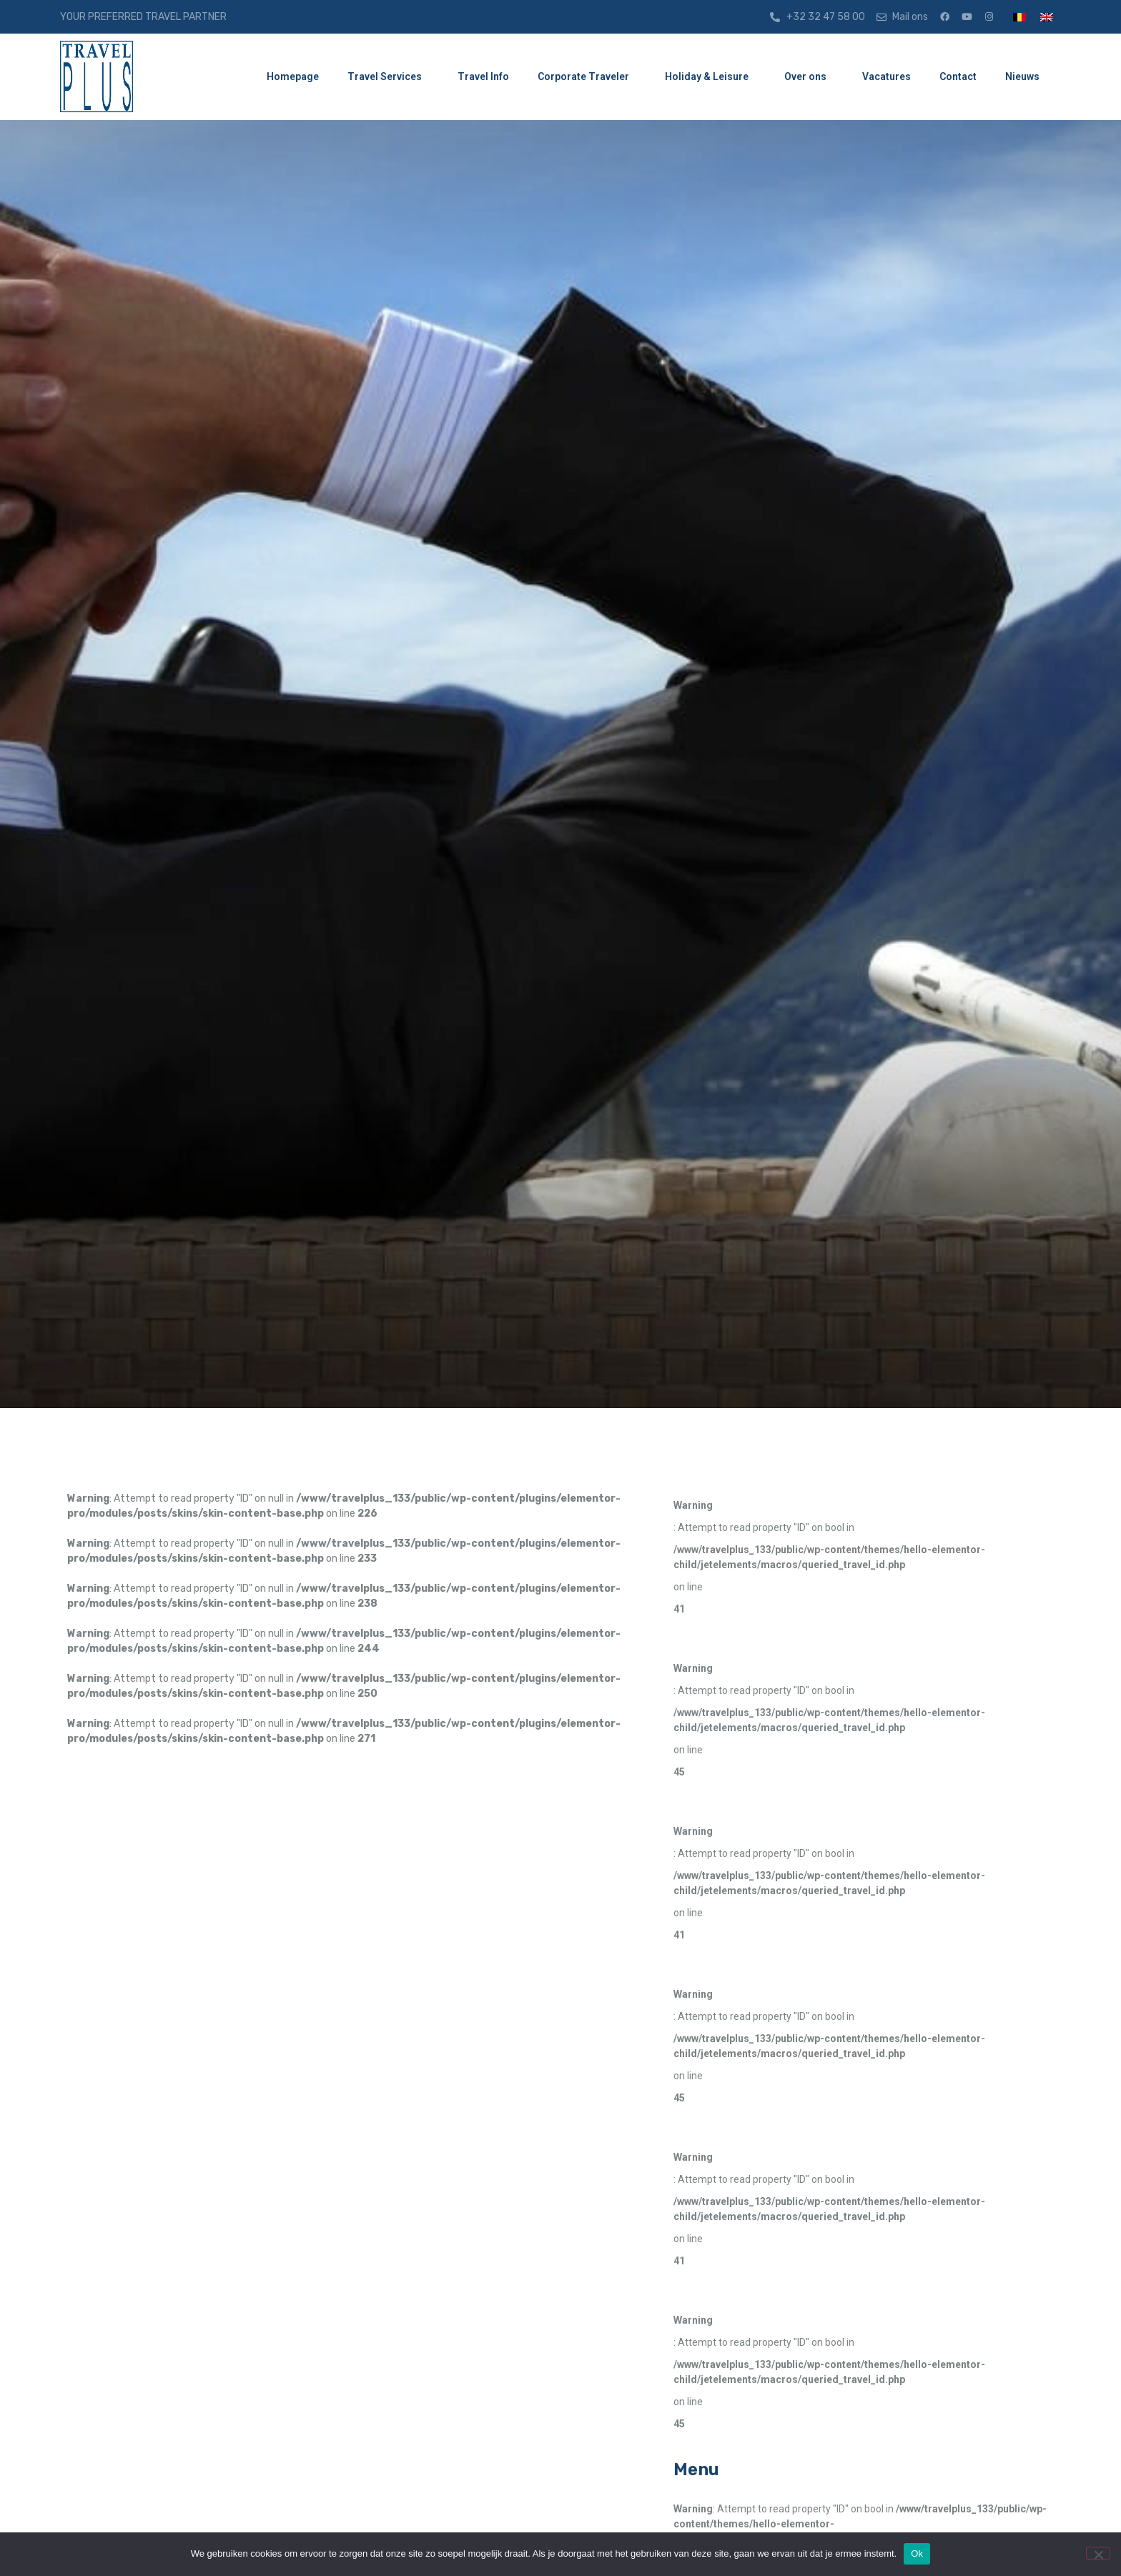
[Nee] (1098, 2553)
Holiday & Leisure (710, 77)
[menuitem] (1019, 17)
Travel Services (388, 77)
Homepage (293, 76)
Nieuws (1026, 77)
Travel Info (483, 76)
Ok (917, 2553)
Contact (958, 76)
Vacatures (886, 76)
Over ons (809, 77)
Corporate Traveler (587, 77)
